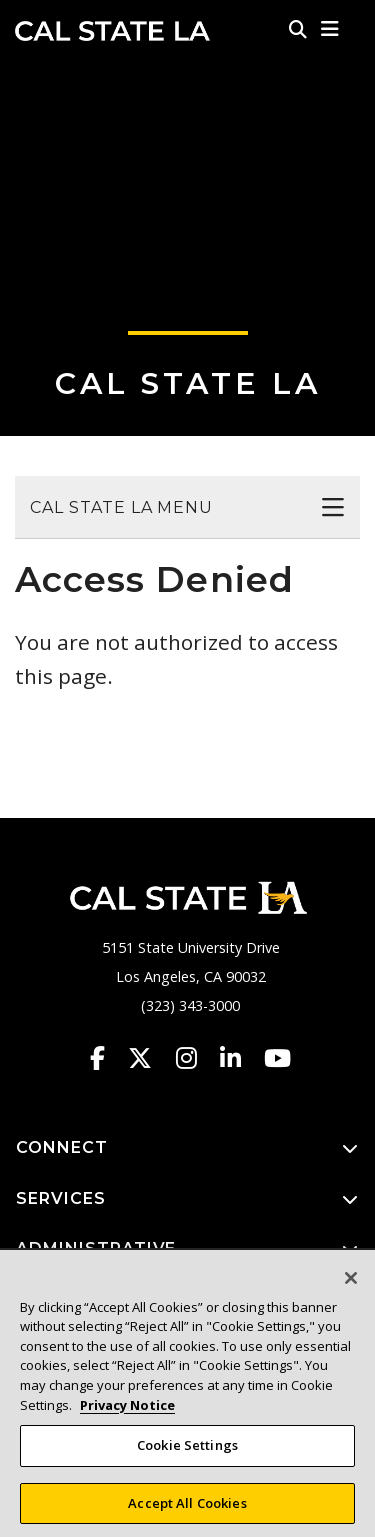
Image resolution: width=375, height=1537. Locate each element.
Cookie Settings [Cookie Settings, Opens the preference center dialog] (187, 1451)
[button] (330, 29)
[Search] (298, 29)
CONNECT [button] (187, 1148)
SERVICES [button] (187, 1199)
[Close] (351, 1284)
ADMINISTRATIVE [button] (187, 1249)
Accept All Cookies (187, 1509)
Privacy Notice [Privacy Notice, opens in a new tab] (127, 1411)
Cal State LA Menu (121, 507)
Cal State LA (112, 31)
